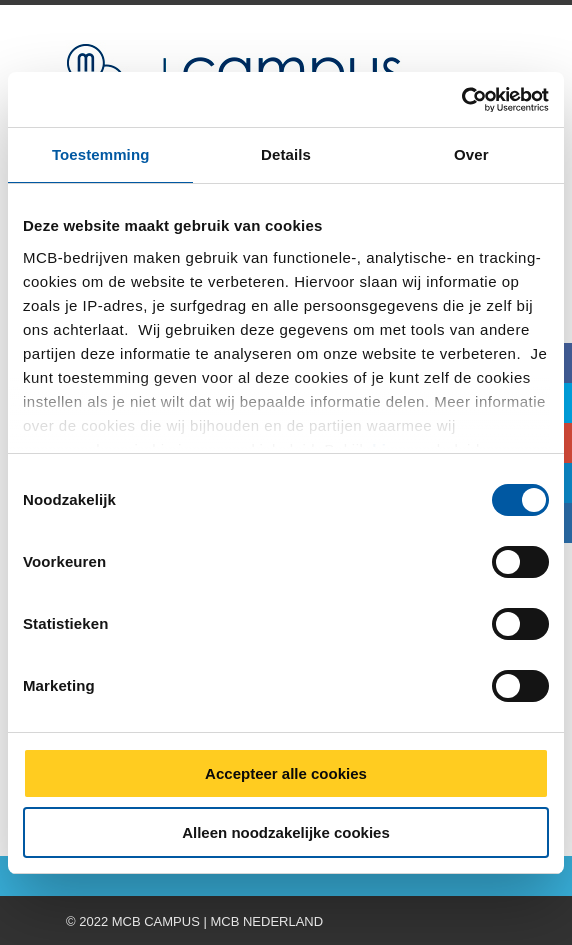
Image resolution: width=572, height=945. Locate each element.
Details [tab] (286, 154)
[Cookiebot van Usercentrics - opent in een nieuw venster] (461, 100)
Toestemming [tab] (101, 154)
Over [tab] (471, 154)
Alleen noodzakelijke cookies (286, 832)
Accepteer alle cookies (286, 773)
